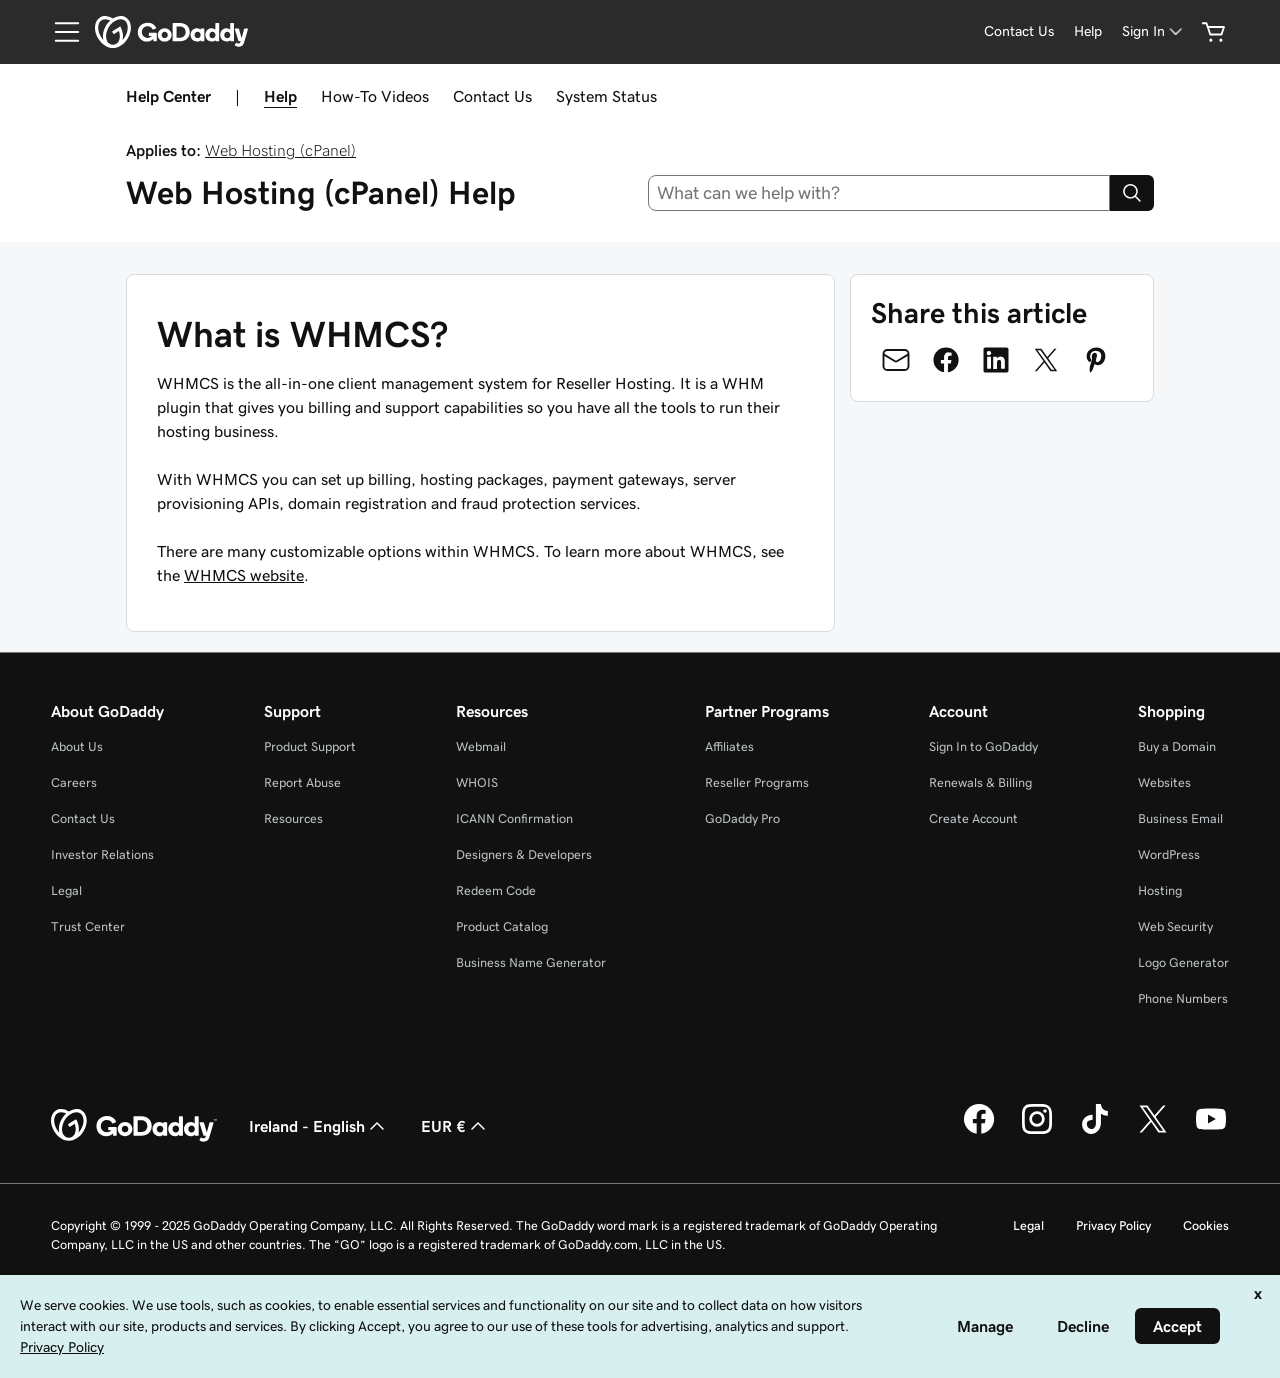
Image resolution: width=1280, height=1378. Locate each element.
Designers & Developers (524, 854)
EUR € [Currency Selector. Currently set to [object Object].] (455, 1126)
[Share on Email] (896, 360)
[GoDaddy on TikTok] (1095, 1131)
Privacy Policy (1113, 1225)
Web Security (1175, 926)
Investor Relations (102, 854)
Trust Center (88, 926)
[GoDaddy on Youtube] (1211, 1131)
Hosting (1160, 890)
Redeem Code (496, 890)
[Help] (1088, 31)
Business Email (1180, 818)
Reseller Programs (757, 782)
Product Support (310, 746)
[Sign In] (1154, 31)
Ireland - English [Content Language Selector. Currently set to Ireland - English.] (319, 1126)
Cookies (1206, 1225)
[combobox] (879, 193)
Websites (1164, 782)
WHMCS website (244, 575)
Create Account (973, 818)
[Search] (1132, 193)
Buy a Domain (1177, 746)
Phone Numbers (1183, 998)
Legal (66, 890)
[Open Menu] (59, 32)
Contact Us (492, 96)
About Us (77, 746)
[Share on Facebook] (946, 360)
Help (280, 96)
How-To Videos (375, 96)
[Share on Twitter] (1046, 360)
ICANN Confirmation (514, 818)
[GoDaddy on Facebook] (979, 1131)
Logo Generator (1183, 962)
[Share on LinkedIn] (996, 360)
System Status (606, 96)
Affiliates (729, 746)
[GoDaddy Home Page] (134, 1126)
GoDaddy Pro (742, 818)
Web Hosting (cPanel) (280, 150)
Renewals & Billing (980, 782)
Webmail (481, 746)
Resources (293, 818)
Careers (74, 782)
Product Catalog (502, 926)
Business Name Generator (531, 962)
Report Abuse (302, 782)
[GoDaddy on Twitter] (1153, 1131)
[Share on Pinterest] (1096, 360)
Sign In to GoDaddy (983, 746)
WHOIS (477, 782)
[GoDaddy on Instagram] (1037, 1131)
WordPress (1169, 854)
